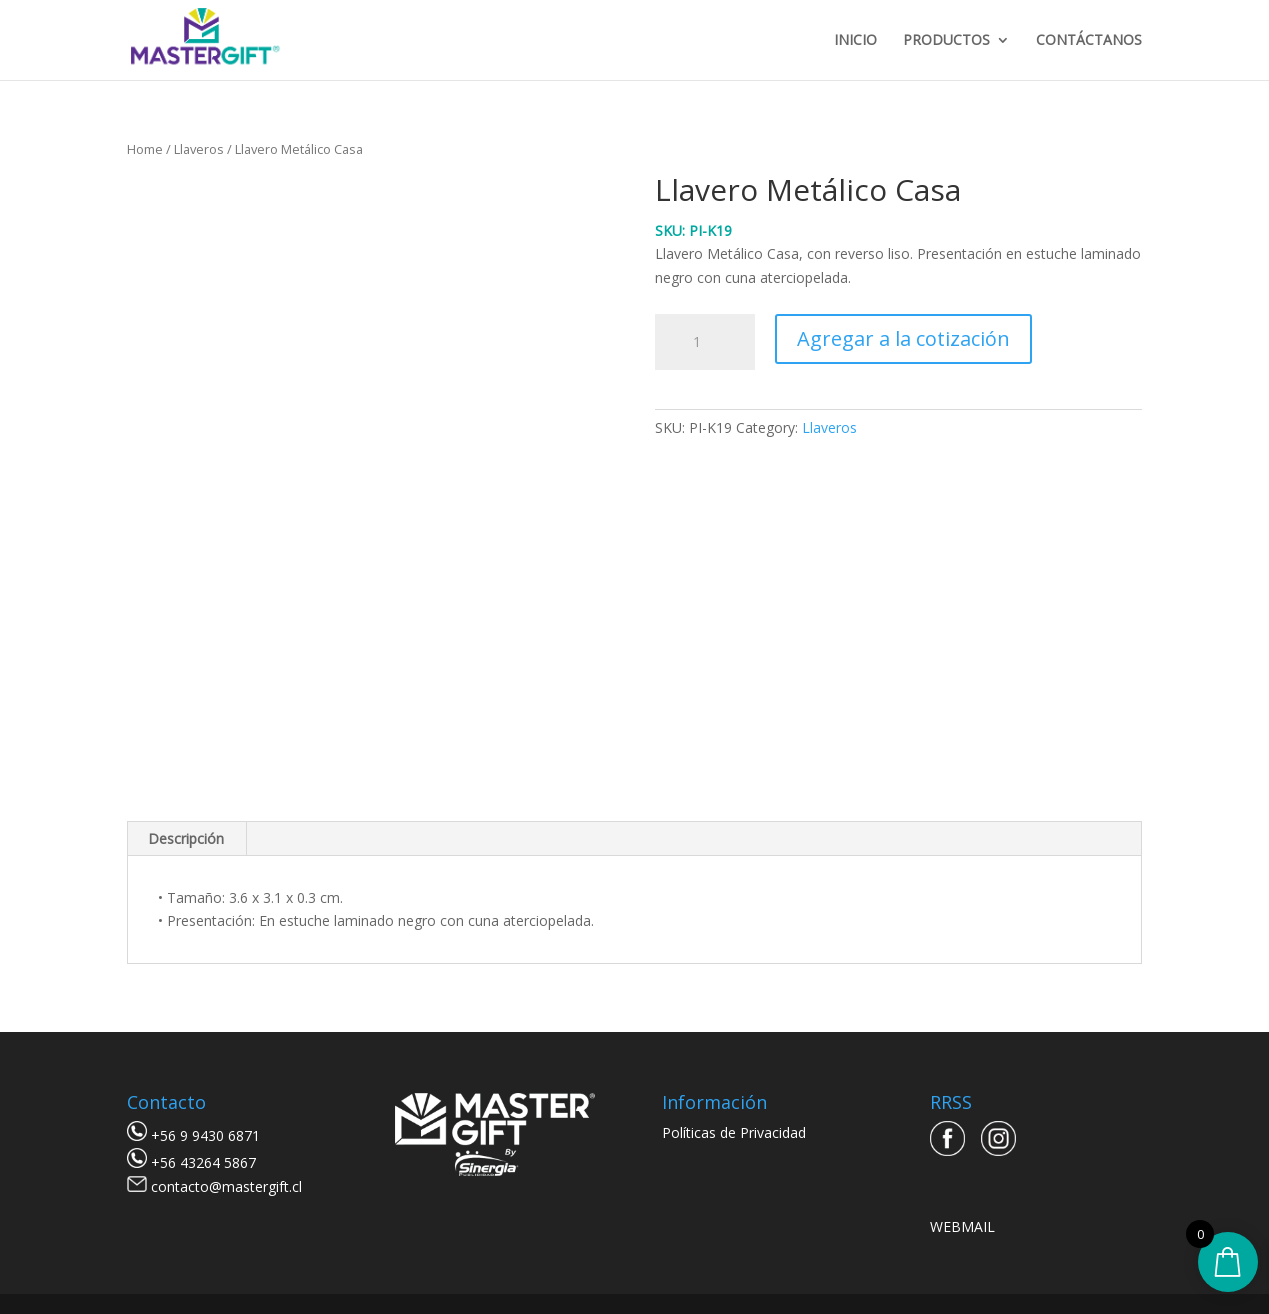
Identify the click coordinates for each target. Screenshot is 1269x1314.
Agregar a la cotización (903, 338)
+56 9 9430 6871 (205, 1135)
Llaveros (199, 149)
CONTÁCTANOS (1089, 41)
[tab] (186, 839)
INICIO (855, 41)
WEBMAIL (962, 1226)
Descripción (186, 838)
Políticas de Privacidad (734, 1132)
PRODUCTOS (946, 41)
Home (145, 149)
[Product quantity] (705, 342)
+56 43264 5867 (203, 1162)
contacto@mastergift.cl (226, 1186)
